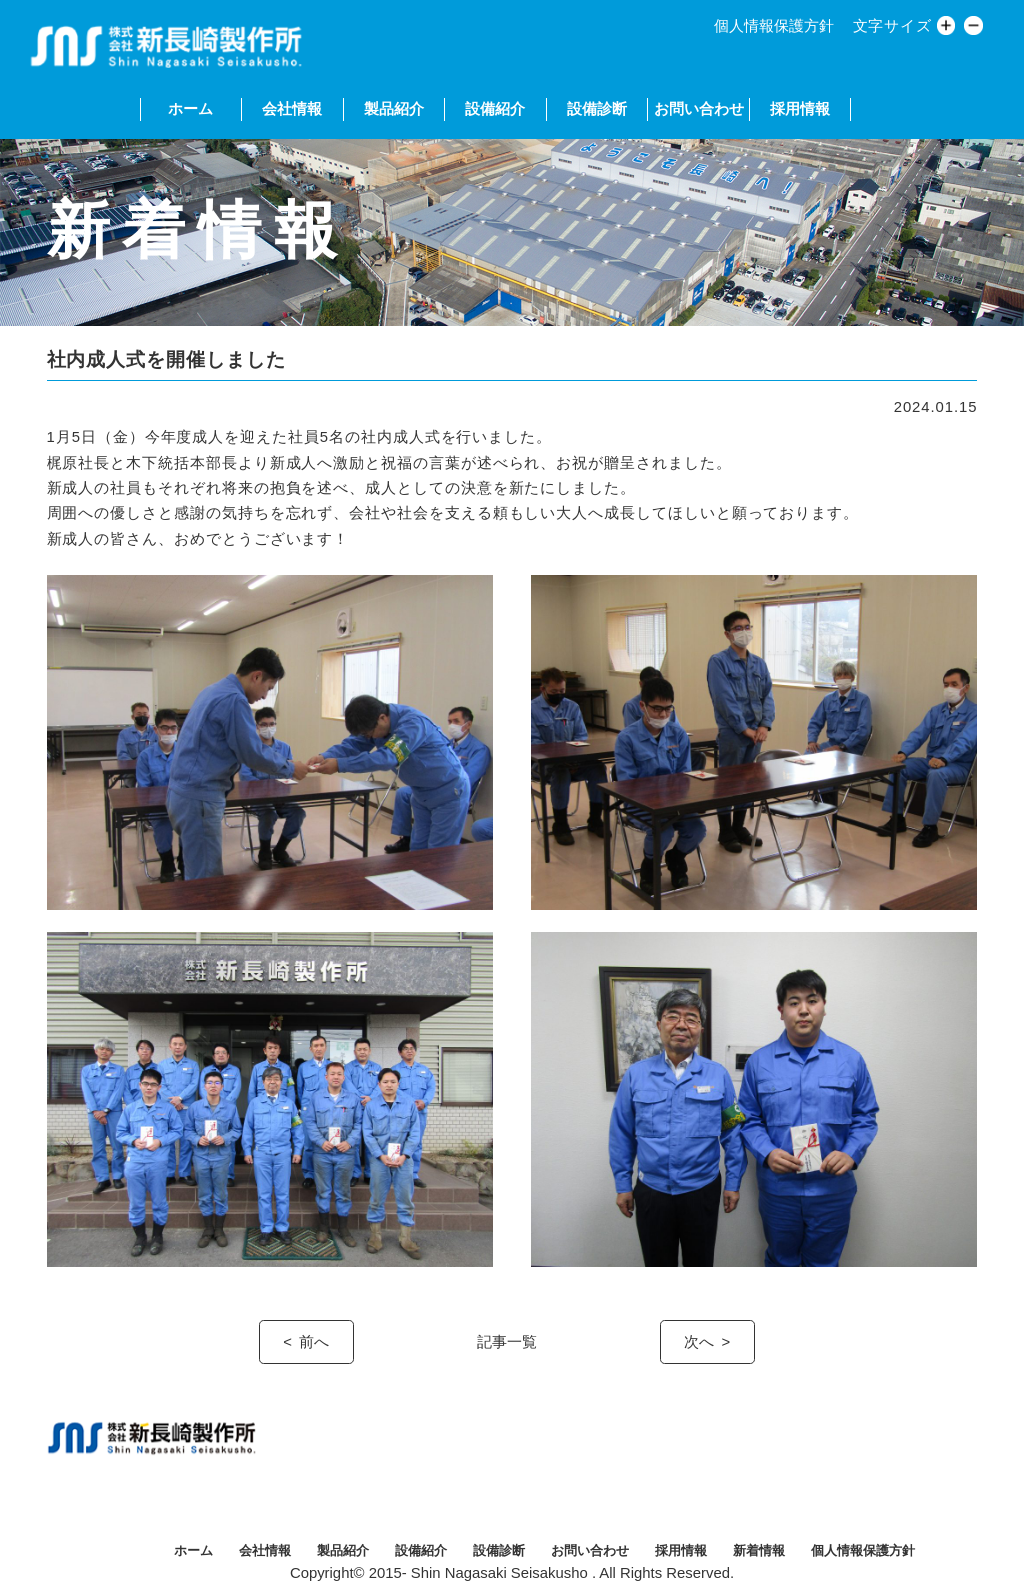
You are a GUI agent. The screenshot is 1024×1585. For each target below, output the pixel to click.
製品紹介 (394, 109)
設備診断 (597, 109)
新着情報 (759, 1550)
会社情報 (292, 109)
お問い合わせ (699, 109)
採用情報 (800, 109)
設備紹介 (495, 109)
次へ (699, 1342)
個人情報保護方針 (774, 26)
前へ (314, 1342)
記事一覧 (507, 1342)
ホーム (190, 109)
